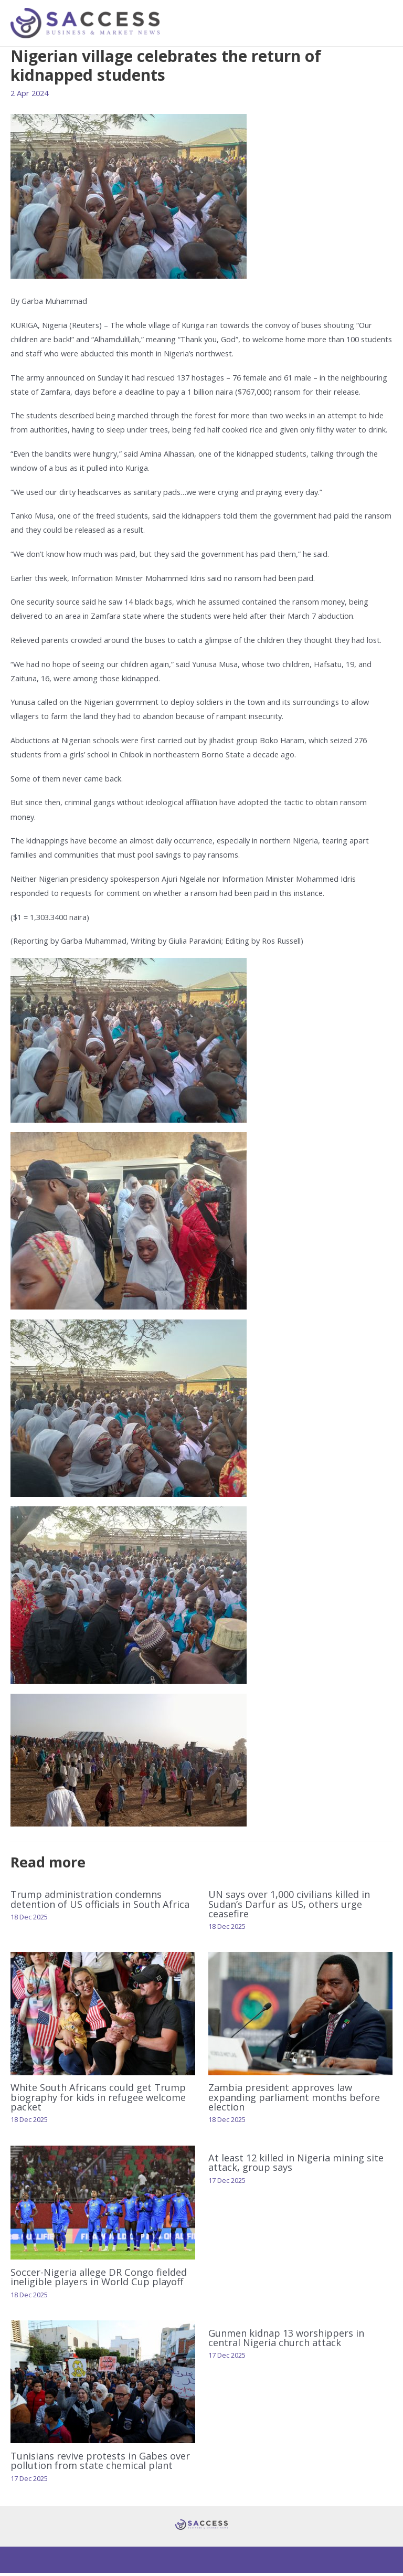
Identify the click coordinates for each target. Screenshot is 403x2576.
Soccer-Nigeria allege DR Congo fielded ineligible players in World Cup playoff (98, 2280)
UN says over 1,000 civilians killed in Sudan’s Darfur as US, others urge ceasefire (289, 1907)
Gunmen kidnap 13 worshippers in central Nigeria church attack (286, 2340)
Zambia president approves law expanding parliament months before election (294, 2100)
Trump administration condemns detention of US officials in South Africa (99, 1902)
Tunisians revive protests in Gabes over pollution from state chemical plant (100, 2463)
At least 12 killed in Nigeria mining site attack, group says (296, 2166)
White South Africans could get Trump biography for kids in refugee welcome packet (98, 2100)
